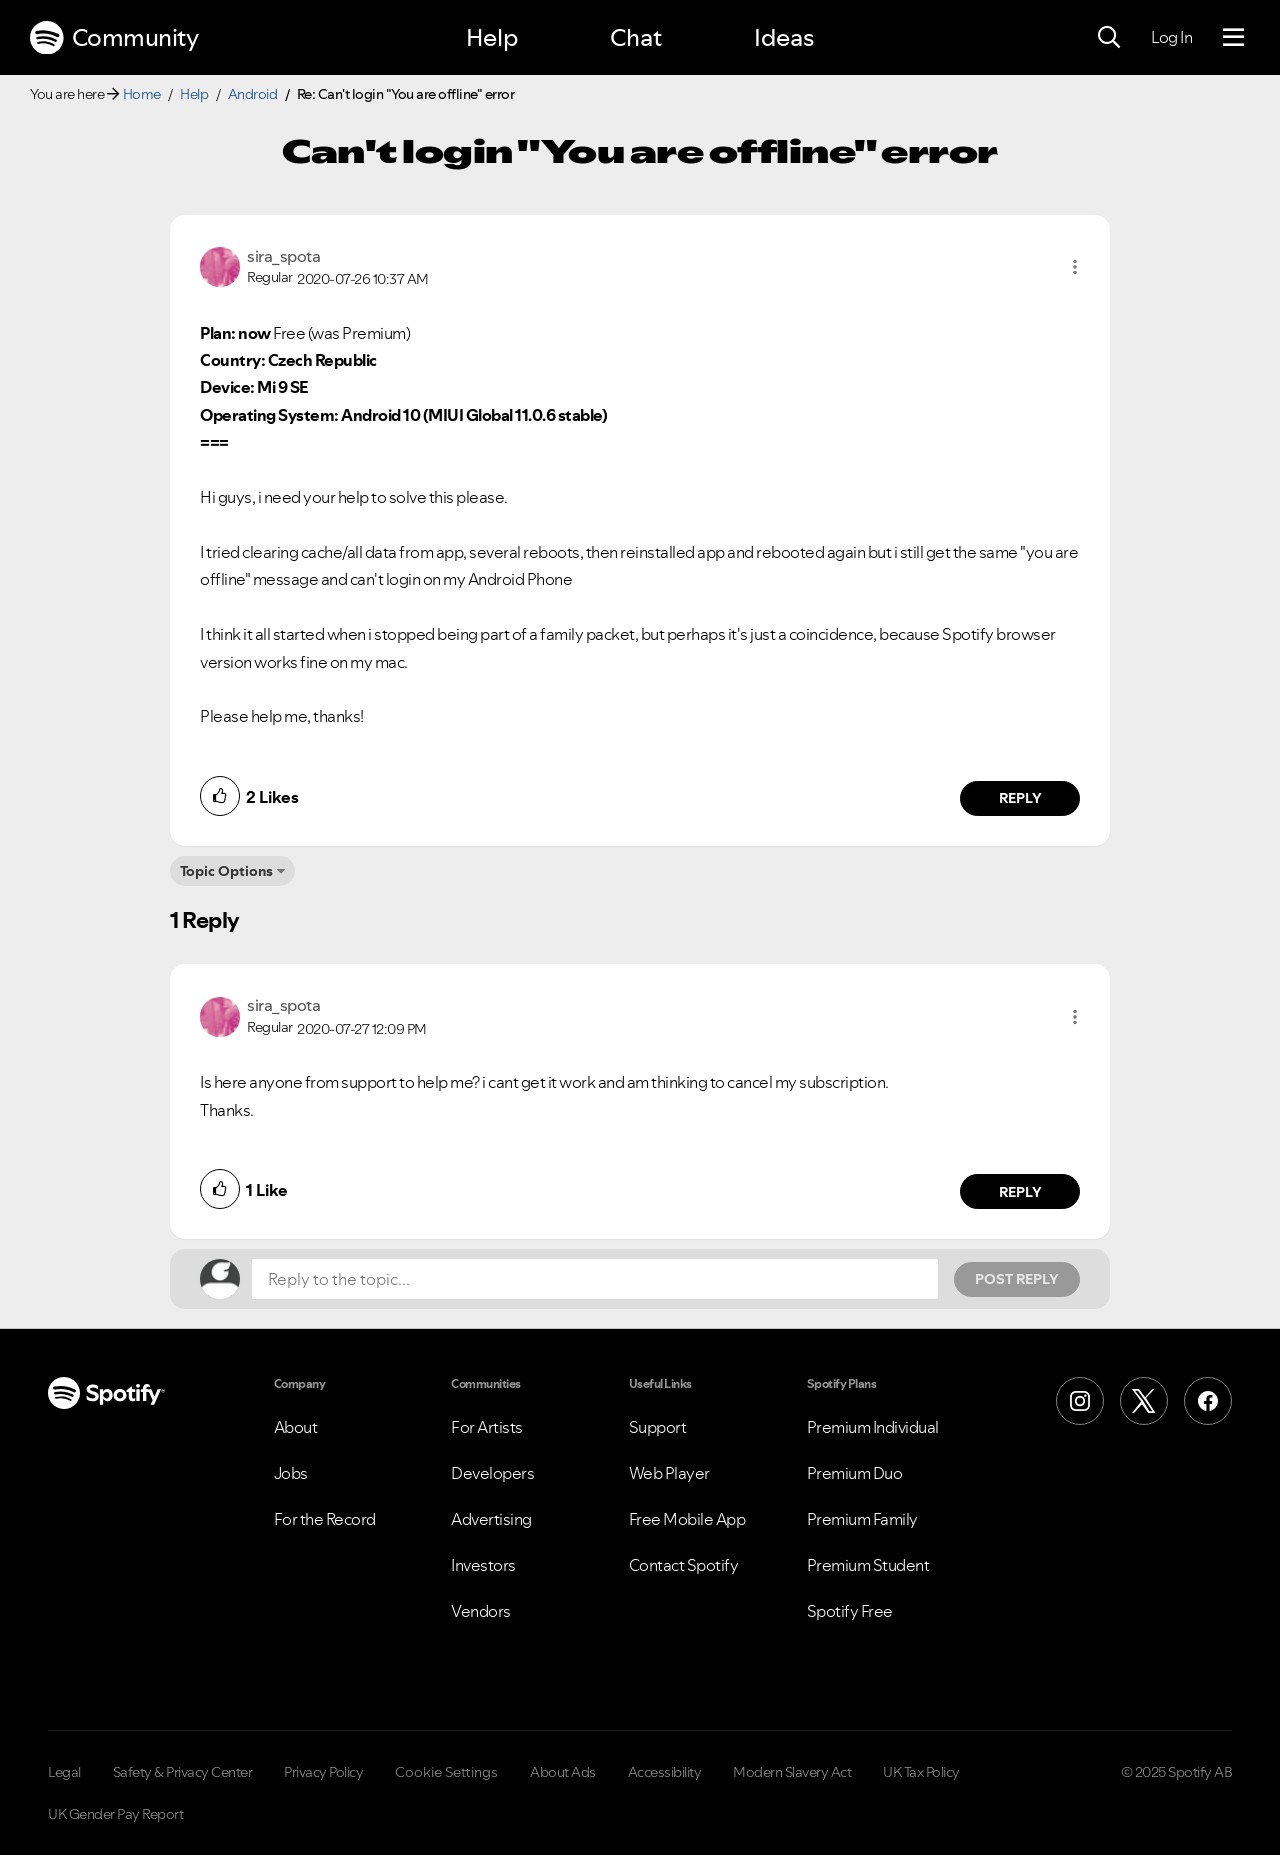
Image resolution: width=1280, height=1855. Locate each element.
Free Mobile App (687, 1519)
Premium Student (868, 1565)
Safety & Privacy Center (183, 1772)
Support (658, 1427)
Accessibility (665, 1772)
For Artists (487, 1427)
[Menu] (1233, 38)
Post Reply (1017, 1279)
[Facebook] (1208, 1401)
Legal (64, 1772)
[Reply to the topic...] (595, 1279)
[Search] (1109, 38)
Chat (636, 37)
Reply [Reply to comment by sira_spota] (1020, 798)
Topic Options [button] (226, 871)
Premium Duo (855, 1473)
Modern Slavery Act (792, 1772)
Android (253, 94)
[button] (1075, 267)
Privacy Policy (323, 1772)
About (296, 1427)
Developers (492, 1473)
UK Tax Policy (921, 1772)
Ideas (784, 37)
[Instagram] (1080, 1401)
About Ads (563, 1772)
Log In (1171, 37)
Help (492, 37)
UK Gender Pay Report (115, 1814)
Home (142, 94)
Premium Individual (873, 1427)
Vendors (481, 1611)
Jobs (291, 1473)
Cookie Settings (446, 1772)
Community (114, 38)
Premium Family (862, 1519)
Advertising (491, 1519)
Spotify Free (850, 1611)
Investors (483, 1565)
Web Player (669, 1473)
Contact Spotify (684, 1565)
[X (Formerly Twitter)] (1144, 1401)
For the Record (325, 1519)
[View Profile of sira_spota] (283, 256)
